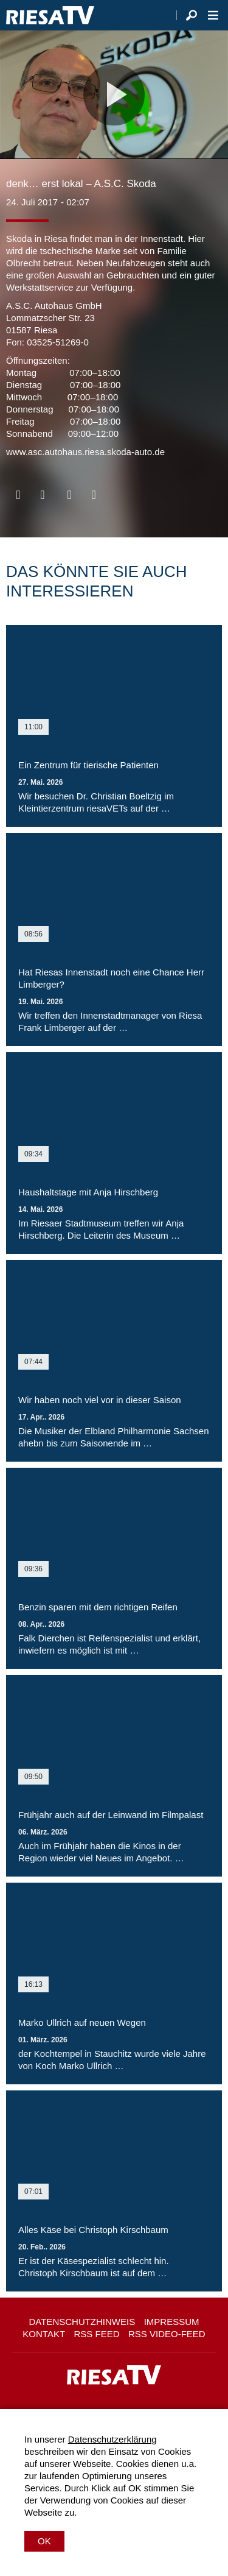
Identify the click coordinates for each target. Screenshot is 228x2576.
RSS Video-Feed (167, 2334)
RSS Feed (97, 2334)
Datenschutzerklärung (112, 2439)
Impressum (171, 2321)
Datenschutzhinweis (82, 2321)
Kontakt (43, 2334)
